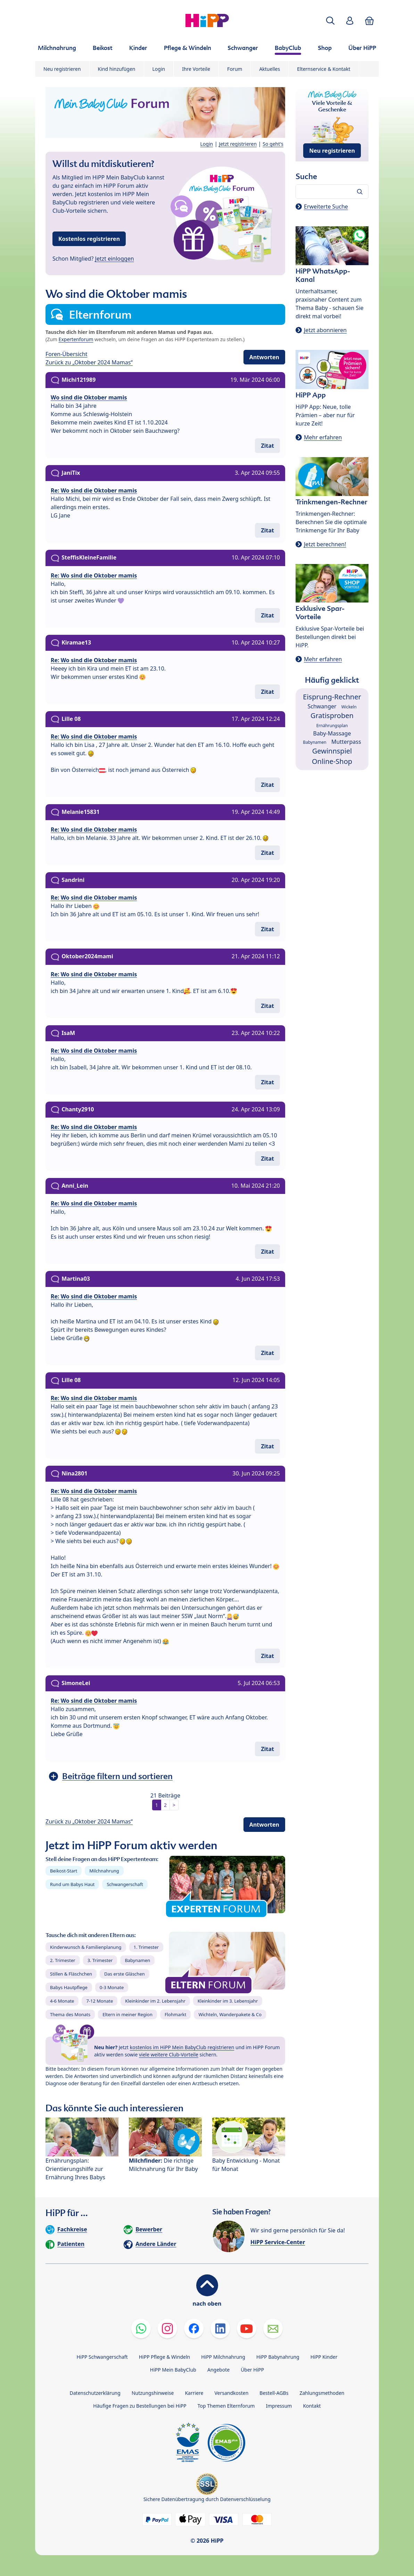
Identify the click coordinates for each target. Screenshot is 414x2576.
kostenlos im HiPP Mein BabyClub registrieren (182, 2047)
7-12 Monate (99, 2001)
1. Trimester (146, 1947)
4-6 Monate (62, 2001)
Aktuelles (269, 69)
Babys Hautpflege (69, 1987)
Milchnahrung (104, 1871)
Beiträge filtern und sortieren (117, 1776)
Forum (234, 69)
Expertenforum (76, 339)
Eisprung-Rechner (332, 696)
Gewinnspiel (332, 751)
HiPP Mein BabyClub (173, 2369)
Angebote (218, 2369)
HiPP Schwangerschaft (101, 2357)
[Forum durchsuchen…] (332, 191)
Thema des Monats (70, 2014)
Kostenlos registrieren (89, 239)
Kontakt (312, 2405)
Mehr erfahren (323, 437)
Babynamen (137, 1960)
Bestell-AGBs (273, 2393)
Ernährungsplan (332, 726)
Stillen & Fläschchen (71, 1974)
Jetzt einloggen (114, 258)
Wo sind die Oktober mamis (89, 397)
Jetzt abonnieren (325, 330)
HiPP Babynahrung (277, 2357)
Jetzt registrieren (238, 144)
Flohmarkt (175, 2014)
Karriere (194, 2393)
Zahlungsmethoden (321, 2393)
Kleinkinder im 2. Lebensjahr (155, 2001)
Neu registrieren (62, 69)
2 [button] (165, 1805)
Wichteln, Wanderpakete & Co (230, 2014)
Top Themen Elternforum (226, 2405)
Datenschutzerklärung (95, 2393)
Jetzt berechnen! (325, 544)
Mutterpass (346, 742)
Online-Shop (332, 761)
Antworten (264, 357)
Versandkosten (231, 2393)
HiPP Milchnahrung (223, 2357)
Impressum (279, 2405)
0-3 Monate (112, 1987)
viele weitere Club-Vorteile (168, 2054)
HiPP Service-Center (277, 2242)
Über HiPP (252, 2369)
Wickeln (349, 707)
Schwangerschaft (125, 1884)
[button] (330, 20)
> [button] (174, 1805)
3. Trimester (100, 1960)
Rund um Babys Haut (72, 1884)
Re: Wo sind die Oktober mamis (94, 490)
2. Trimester (62, 1960)
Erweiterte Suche (326, 206)
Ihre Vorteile (196, 69)
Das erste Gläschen (124, 1974)
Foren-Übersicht (66, 354)
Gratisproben (332, 715)
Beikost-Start (63, 1871)
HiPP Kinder (324, 2357)
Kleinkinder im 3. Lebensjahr (228, 2001)
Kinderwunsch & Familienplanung (86, 1947)
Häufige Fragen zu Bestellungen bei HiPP (139, 2405)
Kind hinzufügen (116, 69)
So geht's (273, 144)
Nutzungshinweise (153, 2393)
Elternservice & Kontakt (323, 69)
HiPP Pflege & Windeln (164, 2357)
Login (158, 69)
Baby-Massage (332, 733)
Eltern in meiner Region (127, 2014)
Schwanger (321, 706)
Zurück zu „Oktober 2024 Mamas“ (89, 362)
